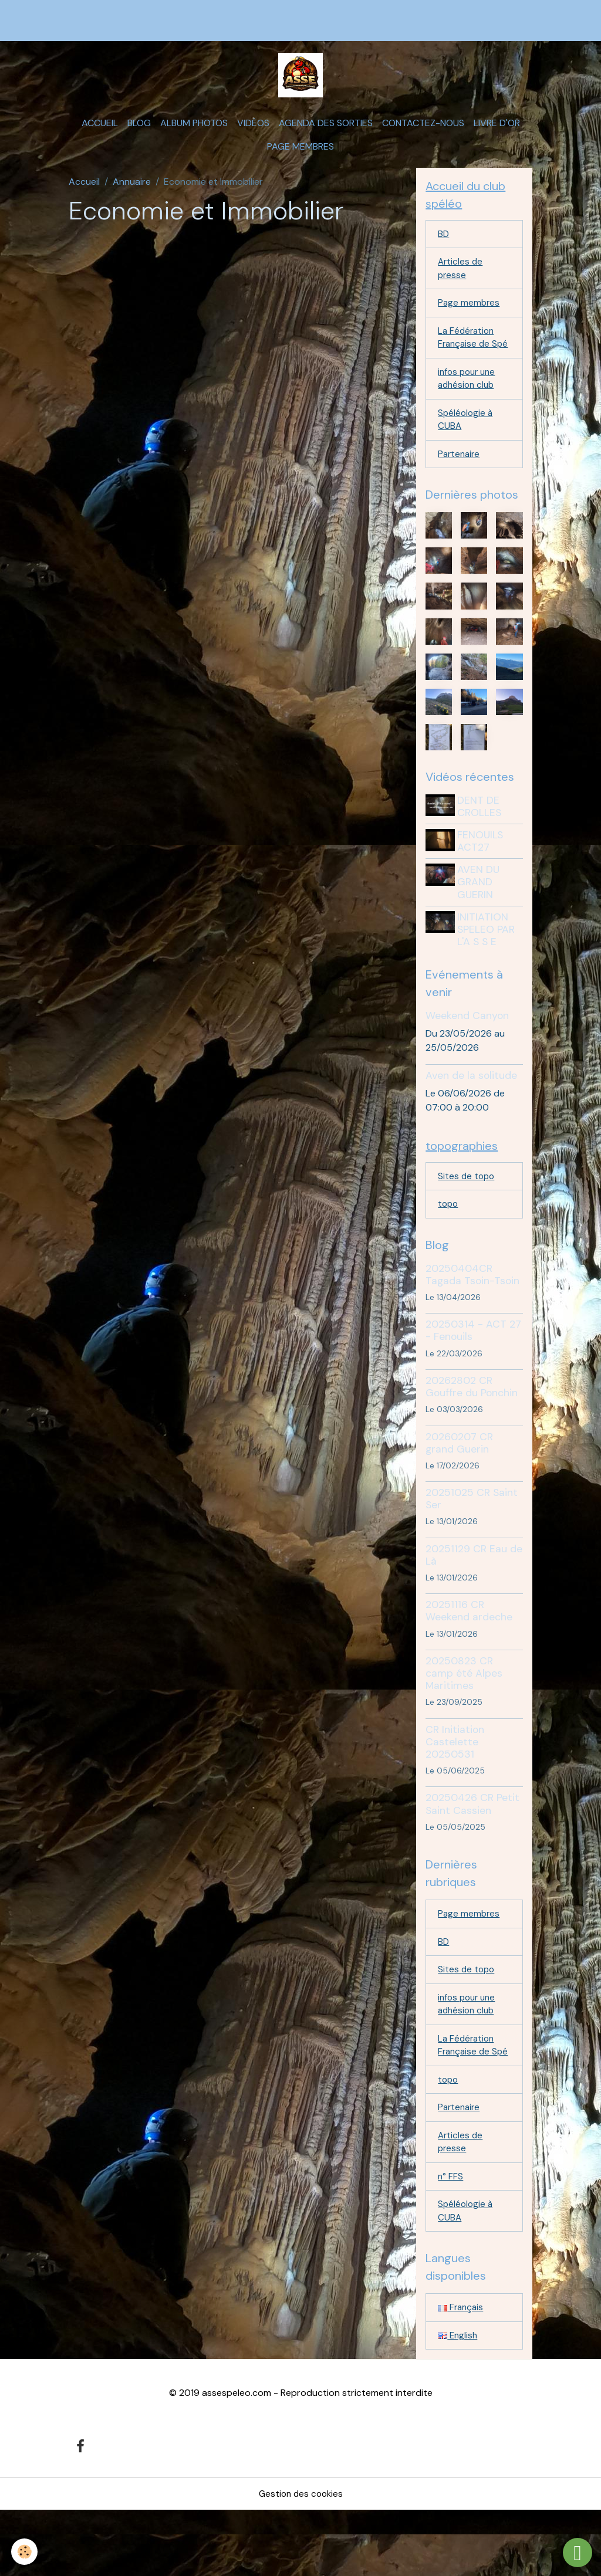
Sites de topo (467, 1212)
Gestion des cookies (300, 2559)
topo (449, 1241)
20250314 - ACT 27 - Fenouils (473, 1368)
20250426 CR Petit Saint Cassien (472, 1841)
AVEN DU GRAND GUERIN (481, 916)
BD (444, 245)
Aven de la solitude (471, 1109)
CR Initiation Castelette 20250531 (455, 1779)
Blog (139, 132)
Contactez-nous (423, 132)
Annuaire (132, 191)
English (458, 2400)
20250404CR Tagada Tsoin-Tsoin (472, 1312)
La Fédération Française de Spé (467, 359)
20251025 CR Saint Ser (472, 1536)
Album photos (194, 132)
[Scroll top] (577, 2552)
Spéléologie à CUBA (466, 452)
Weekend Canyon (467, 1050)
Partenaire (460, 488)
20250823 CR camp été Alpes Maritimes (464, 1710)
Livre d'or (497, 132)
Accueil (100, 132)
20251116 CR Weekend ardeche (469, 1648)
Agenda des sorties (326, 132)
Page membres (300, 156)
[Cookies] (25, 2551)
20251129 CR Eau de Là (474, 1592)
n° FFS (451, 2238)
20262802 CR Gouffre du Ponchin (472, 1424)
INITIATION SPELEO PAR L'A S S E (488, 963)
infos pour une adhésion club (468, 409)
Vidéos (253, 132)
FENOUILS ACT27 (482, 875)
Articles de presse (461, 281)
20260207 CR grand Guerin (459, 1480)
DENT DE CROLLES (482, 841)
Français (461, 2371)
